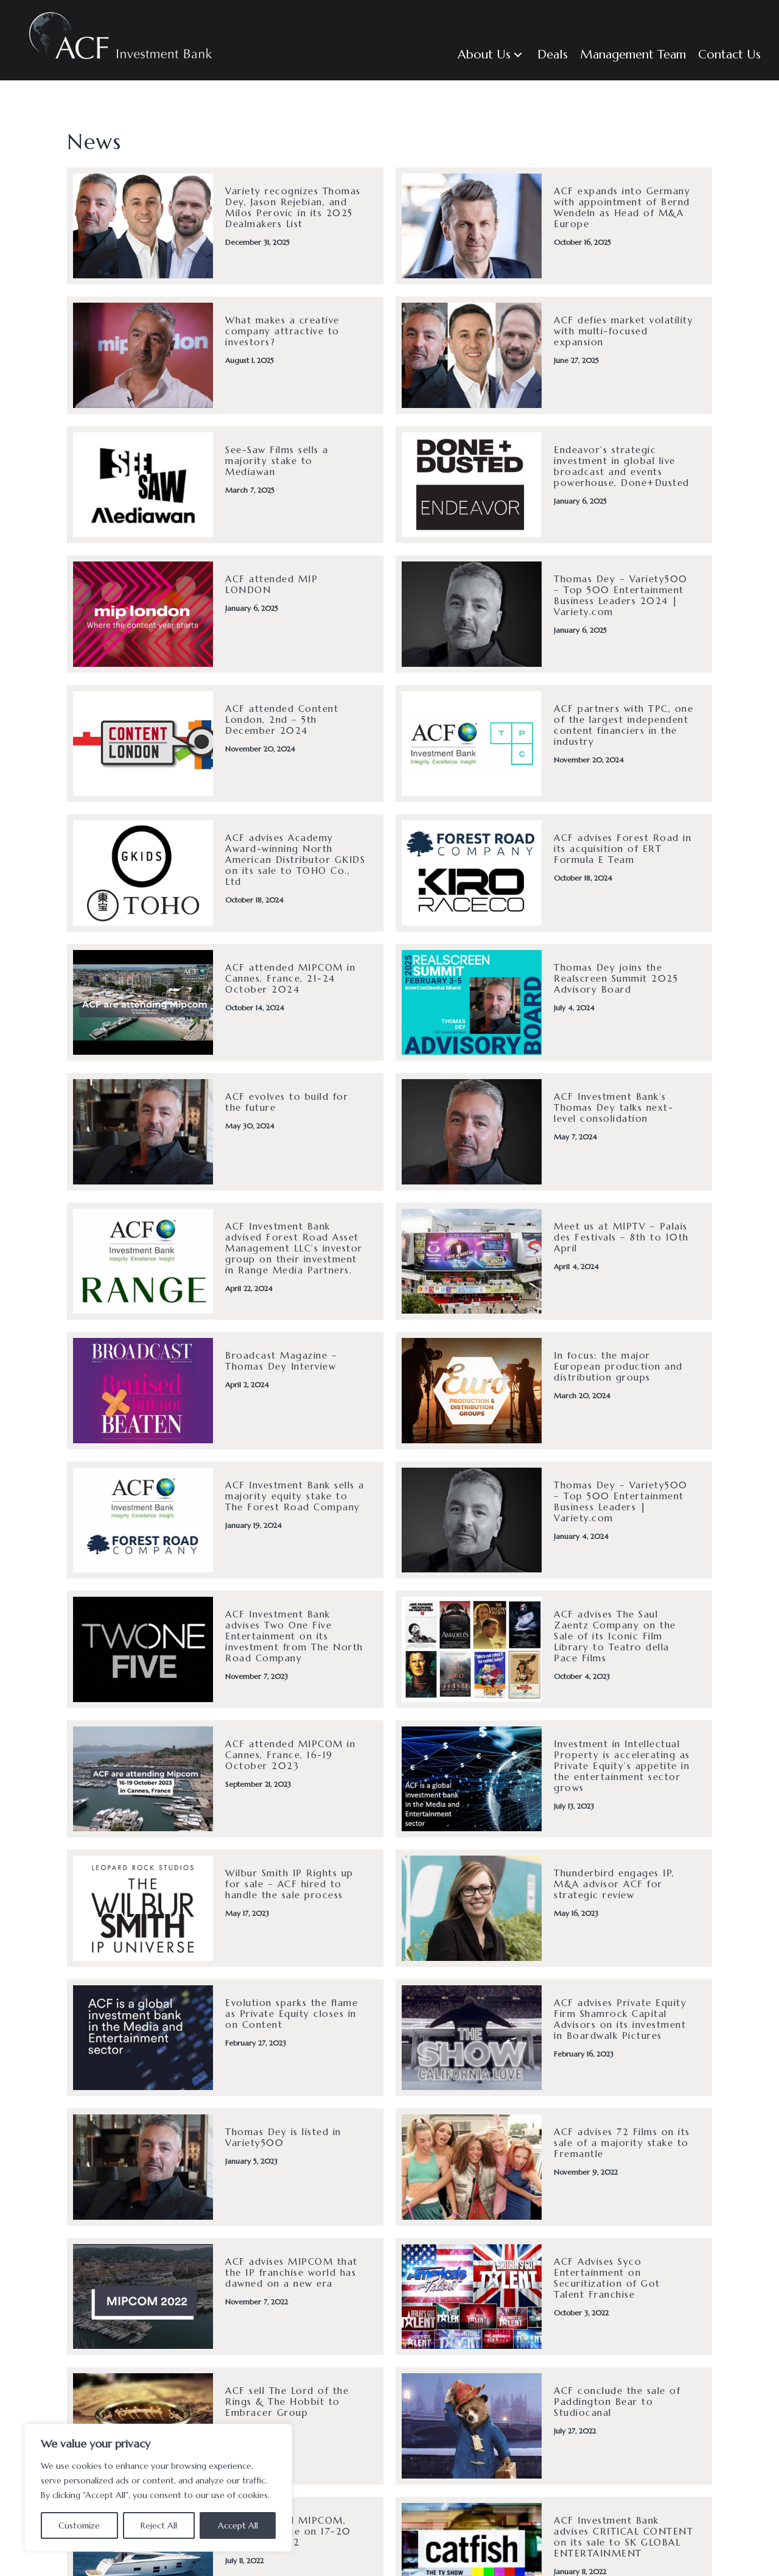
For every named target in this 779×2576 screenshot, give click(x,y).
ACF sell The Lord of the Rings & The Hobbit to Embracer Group (287, 2401)
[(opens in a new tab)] (143, 613)
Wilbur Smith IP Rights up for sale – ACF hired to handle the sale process (289, 1884)
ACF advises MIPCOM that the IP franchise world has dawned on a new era (291, 2272)
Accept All (238, 2525)
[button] (491, 54)
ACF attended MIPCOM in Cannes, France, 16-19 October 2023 (290, 1755)
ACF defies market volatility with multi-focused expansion (623, 331)
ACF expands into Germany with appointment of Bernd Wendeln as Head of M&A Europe (622, 207)
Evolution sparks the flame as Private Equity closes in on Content (291, 2013)
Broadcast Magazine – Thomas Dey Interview (281, 1361)
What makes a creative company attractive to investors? (282, 331)
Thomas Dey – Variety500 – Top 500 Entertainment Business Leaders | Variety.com (621, 1501)
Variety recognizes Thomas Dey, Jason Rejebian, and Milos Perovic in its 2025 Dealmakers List (293, 207)
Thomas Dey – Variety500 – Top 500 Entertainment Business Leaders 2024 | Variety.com (621, 595)
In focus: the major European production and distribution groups (618, 1366)
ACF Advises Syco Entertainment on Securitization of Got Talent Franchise (607, 2278)
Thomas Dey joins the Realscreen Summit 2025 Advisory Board (616, 978)
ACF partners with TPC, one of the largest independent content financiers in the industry (623, 725)
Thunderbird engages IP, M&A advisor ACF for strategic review (614, 1884)
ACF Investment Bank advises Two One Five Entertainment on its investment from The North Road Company (294, 1636)
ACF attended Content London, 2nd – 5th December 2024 (281, 719)
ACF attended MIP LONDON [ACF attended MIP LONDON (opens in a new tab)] (271, 584)
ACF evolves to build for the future (286, 1102)
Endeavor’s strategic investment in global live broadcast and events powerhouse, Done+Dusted (622, 466)
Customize (79, 2525)
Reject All (159, 2525)
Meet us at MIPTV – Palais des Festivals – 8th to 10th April (621, 1237)
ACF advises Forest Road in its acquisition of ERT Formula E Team (622, 848)
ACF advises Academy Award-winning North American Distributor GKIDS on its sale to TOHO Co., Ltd (295, 859)
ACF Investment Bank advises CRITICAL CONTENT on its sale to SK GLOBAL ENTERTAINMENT (623, 2536)
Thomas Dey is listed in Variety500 (283, 2137)
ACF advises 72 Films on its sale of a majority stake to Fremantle (622, 2142)
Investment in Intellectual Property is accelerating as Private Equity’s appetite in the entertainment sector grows (622, 1765)
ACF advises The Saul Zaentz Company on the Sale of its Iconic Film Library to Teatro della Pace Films (615, 1636)
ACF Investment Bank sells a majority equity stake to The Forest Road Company (295, 1496)
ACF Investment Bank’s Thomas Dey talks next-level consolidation (613, 1107)
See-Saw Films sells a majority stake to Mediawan (277, 460)
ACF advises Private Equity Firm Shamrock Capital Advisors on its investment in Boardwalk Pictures (620, 2019)
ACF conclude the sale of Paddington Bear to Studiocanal (617, 2401)
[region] (158, 2488)
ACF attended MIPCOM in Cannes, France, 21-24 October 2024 (290, 978)
